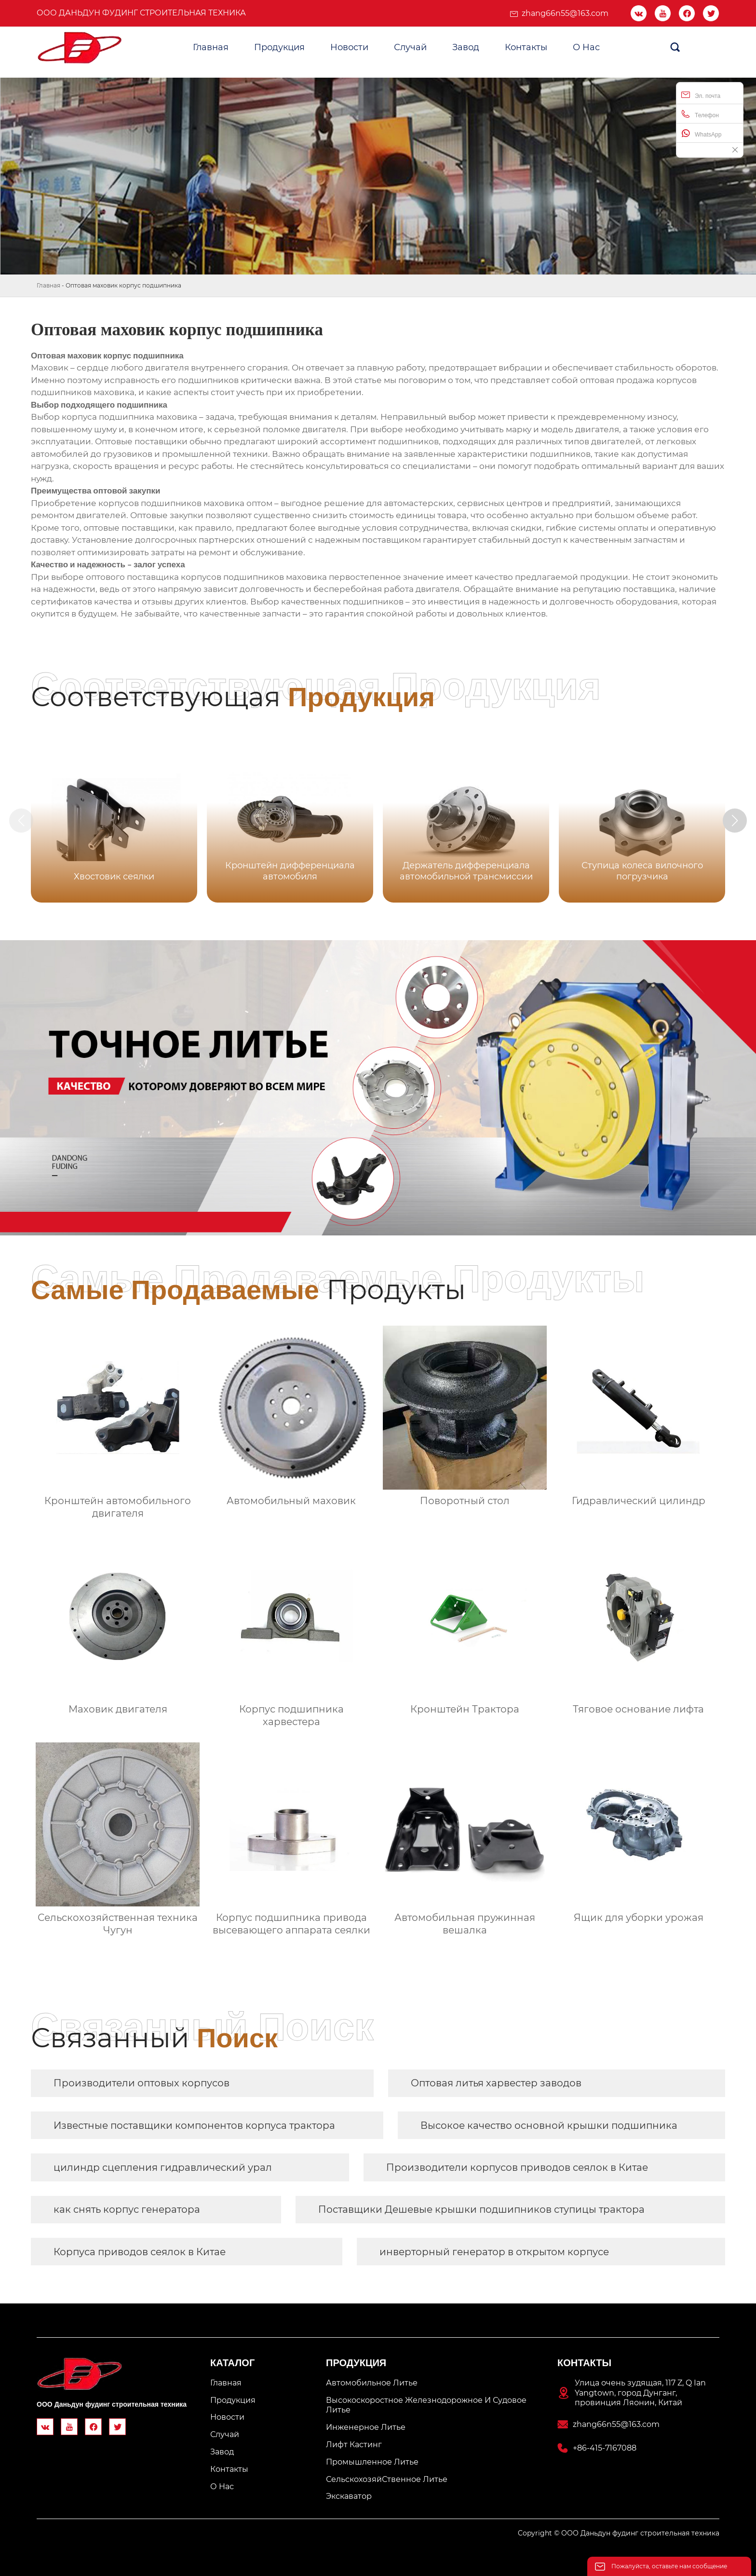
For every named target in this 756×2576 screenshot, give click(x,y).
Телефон (700, 114)
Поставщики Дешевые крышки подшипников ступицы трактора (481, 2209)
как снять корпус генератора (127, 2209)
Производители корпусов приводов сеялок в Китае (517, 2167)
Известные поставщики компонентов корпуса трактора (194, 2125)
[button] (736, 820)
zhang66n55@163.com (565, 13)
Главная (48, 285)
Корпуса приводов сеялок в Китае (140, 2252)
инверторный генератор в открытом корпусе (494, 2252)
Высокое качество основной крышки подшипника (548, 2125)
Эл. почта (700, 94)
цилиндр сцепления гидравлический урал (163, 2167)
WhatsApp (701, 133)
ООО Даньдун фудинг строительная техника (141, 12)
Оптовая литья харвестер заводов (496, 2083)
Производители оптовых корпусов (142, 2083)
